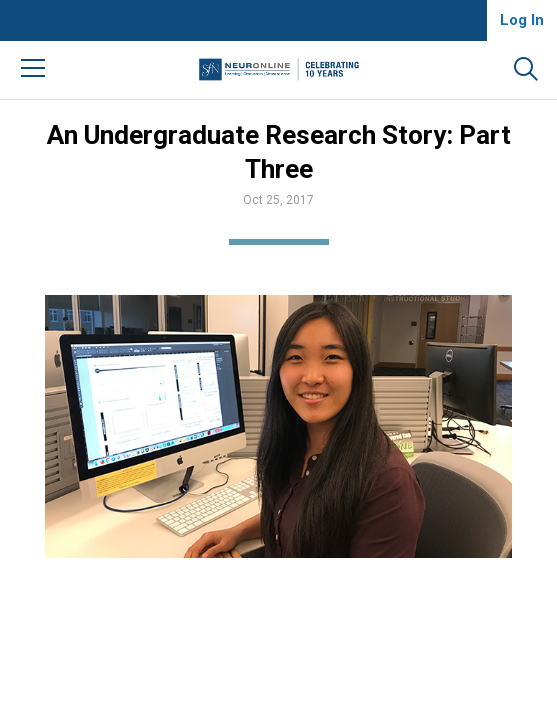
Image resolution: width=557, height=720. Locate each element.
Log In (522, 20)
